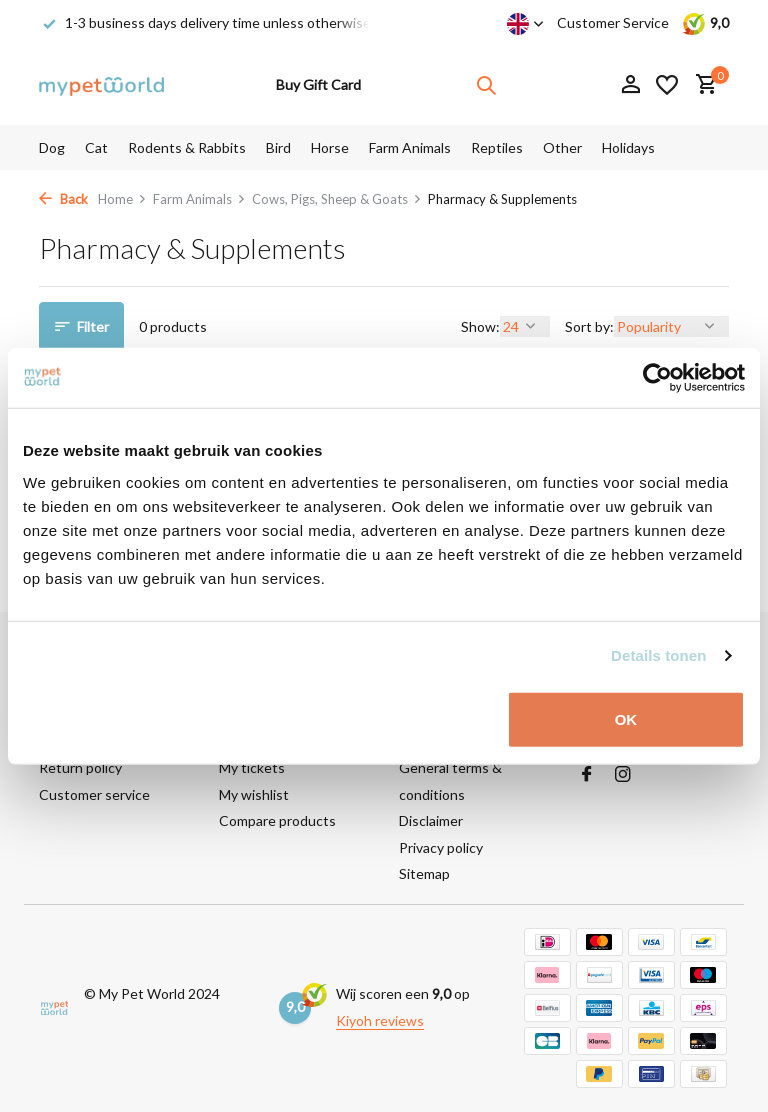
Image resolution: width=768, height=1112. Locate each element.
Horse (330, 147)
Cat (96, 147)
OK (626, 718)
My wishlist (254, 794)
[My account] (630, 85)
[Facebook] (587, 775)
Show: (480, 326)
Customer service (94, 794)
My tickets (252, 767)
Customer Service (613, 22)
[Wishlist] (667, 85)
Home (122, 199)
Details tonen (658, 655)
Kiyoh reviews (380, 1020)
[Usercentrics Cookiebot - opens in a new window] (657, 378)
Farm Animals (410, 147)
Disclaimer (431, 820)
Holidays (628, 147)
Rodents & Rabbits (187, 147)
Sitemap (424, 873)
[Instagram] (623, 775)
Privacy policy (441, 847)
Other (562, 147)
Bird (278, 147)
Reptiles (497, 147)
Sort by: (589, 326)
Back (63, 199)
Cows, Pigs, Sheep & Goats (337, 199)
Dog (52, 147)
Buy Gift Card (318, 84)
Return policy (80, 767)
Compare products (277, 820)
